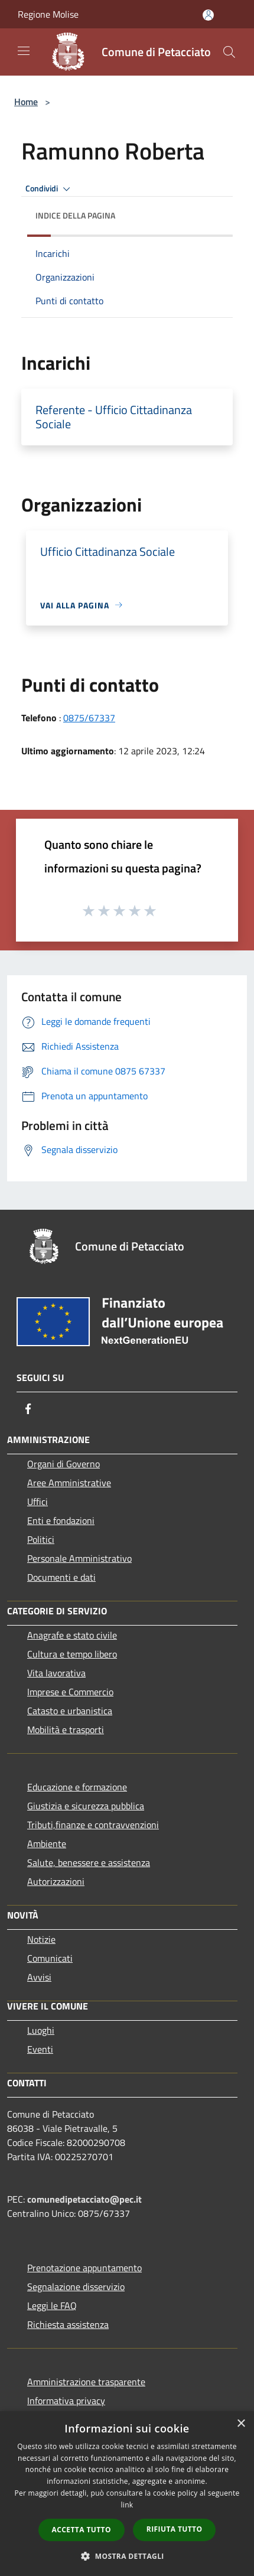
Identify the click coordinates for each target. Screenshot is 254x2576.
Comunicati (50, 1958)
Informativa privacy (66, 2400)
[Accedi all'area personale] (208, 15)
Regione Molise (48, 14)
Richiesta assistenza (68, 2324)
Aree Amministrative (69, 1483)
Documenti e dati (61, 1577)
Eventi (40, 2049)
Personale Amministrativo (79, 1558)
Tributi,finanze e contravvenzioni (93, 1825)
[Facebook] (28, 1409)
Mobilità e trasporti (65, 1729)
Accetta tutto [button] (81, 2530)
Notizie (41, 1939)
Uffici (37, 1501)
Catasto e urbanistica (69, 1711)
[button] (127, 2556)
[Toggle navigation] (24, 51)
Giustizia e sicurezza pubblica (85, 1806)
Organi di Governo (63, 1464)
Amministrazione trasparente (86, 2382)
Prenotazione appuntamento (84, 2268)
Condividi (49, 189)
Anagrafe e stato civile (72, 1635)
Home (26, 102)
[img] (212, 212)
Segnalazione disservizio (76, 2286)
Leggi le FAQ (52, 2305)
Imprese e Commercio (70, 1692)
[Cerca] (229, 52)
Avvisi (39, 1977)
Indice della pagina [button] (75, 215)
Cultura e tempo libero (72, 1654)
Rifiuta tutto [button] (174, 2529)
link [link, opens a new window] (127, 2505)
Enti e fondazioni (61, 1520)
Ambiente (46, 1843)
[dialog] (127, 2493)
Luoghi (40, 2030)
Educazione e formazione (77, 1787)
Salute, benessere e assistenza (88, 1862)
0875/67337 (89, 718)
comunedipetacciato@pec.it (84, 2199)
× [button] (240, 2423)
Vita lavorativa (56, 1673)
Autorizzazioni (55, 1881)
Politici (40, 1539)
